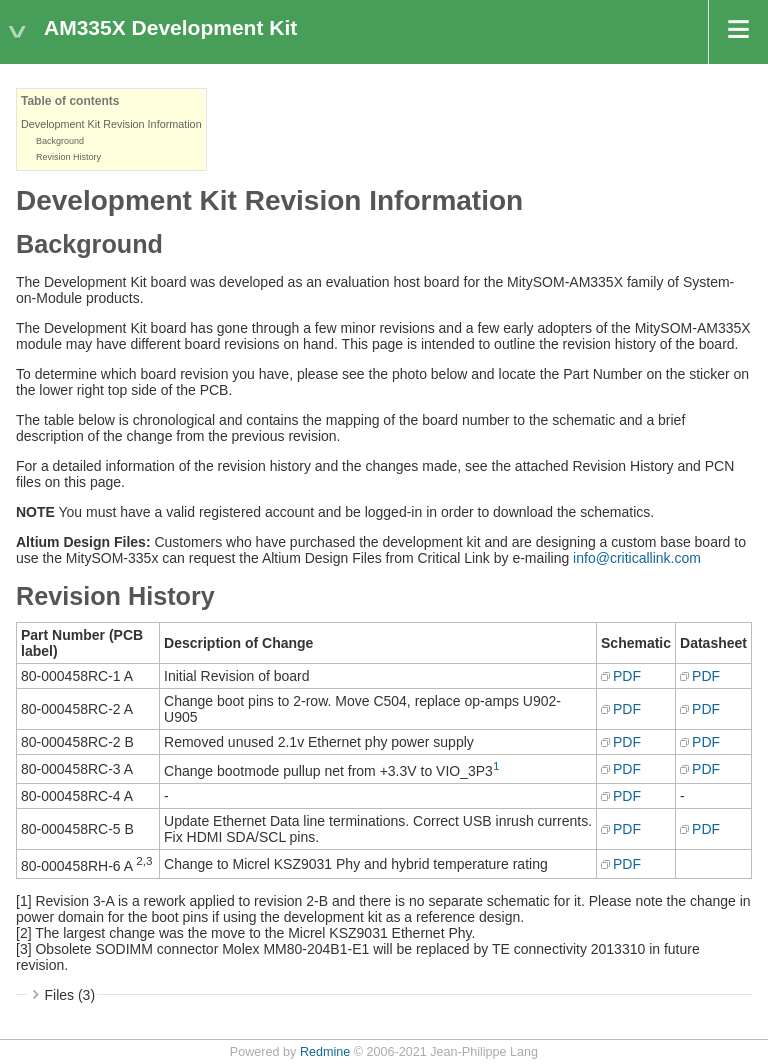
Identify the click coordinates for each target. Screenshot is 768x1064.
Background (60, 141)
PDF (627, 676)
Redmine (325, 1052)
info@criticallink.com (637, 558)
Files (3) (70, 995)
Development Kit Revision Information (111, 124)
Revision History (68, 157)
